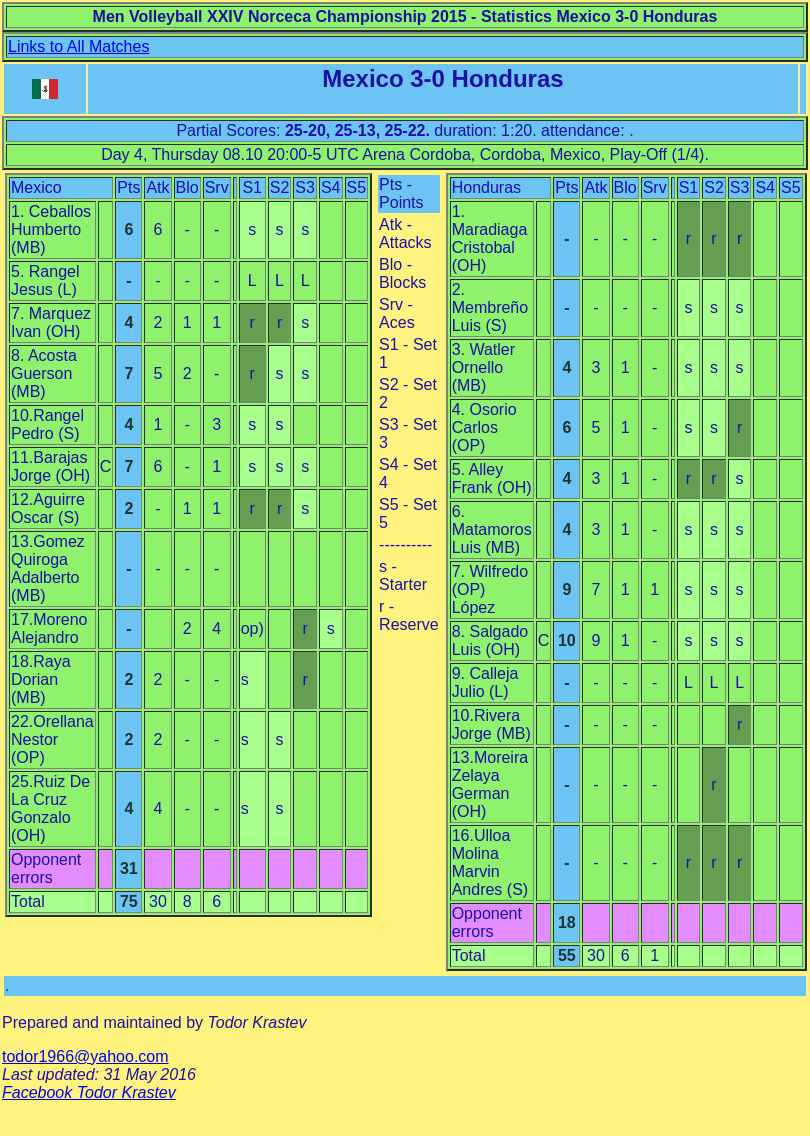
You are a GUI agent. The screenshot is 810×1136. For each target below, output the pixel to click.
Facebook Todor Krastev (89, 1092)
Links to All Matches (78, 46)
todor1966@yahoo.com (85, 1056)
